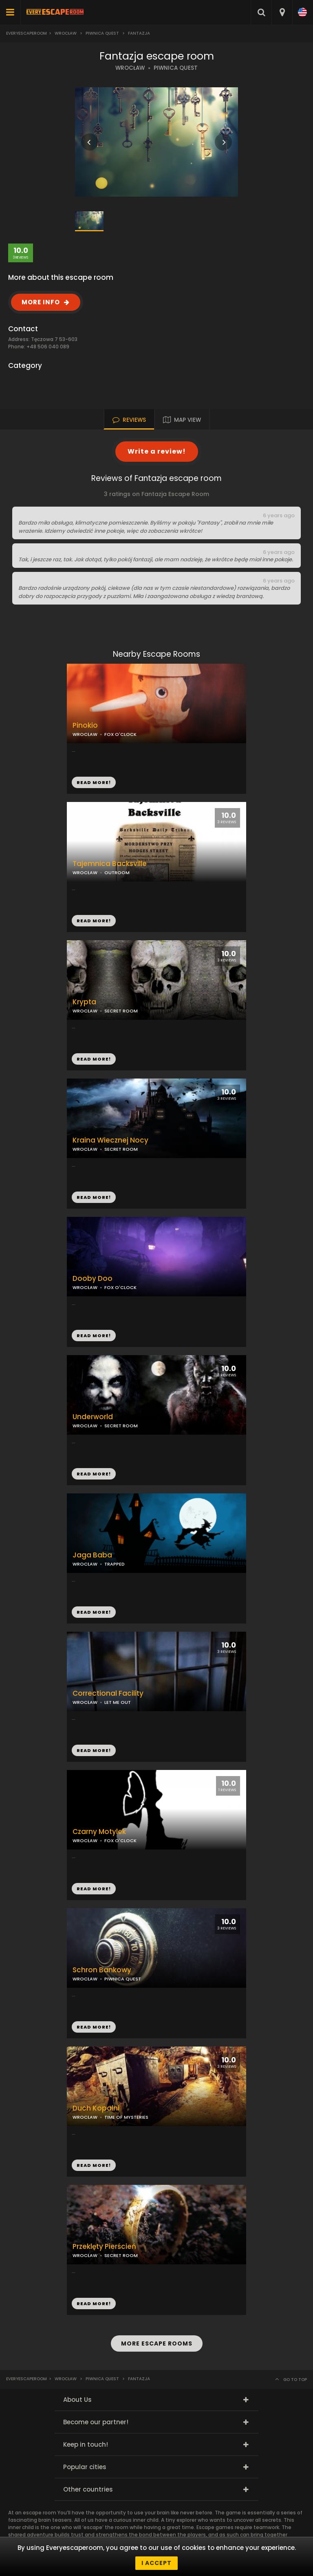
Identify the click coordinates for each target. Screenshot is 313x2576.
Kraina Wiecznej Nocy (110, 1140)
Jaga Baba (92, 1555)
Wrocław (66, 33)
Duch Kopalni (96, 2108)
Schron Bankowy (102, 1970)
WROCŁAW (130, 68)
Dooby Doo (92, 1278)
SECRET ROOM (121, 1149)
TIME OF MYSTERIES (126, 2117)
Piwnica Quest (102, 33)
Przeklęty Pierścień (104, 2246)
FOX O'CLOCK (120, 734)
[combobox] (281, 12)
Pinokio (85, 725)
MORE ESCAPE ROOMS (156, 2343)
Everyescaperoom (26, 33)
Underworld (93, 1417)
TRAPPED (114, 1564)
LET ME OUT (117, 1702)
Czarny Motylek (99, 1831)
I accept (156, 2563)
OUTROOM (117, 872)
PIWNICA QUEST (176, 68)
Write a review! (157, 451)
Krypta (84, 1002)
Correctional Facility (108, 1693)
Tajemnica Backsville (110, 863)
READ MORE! (94, 920)
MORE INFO (41, 302)
